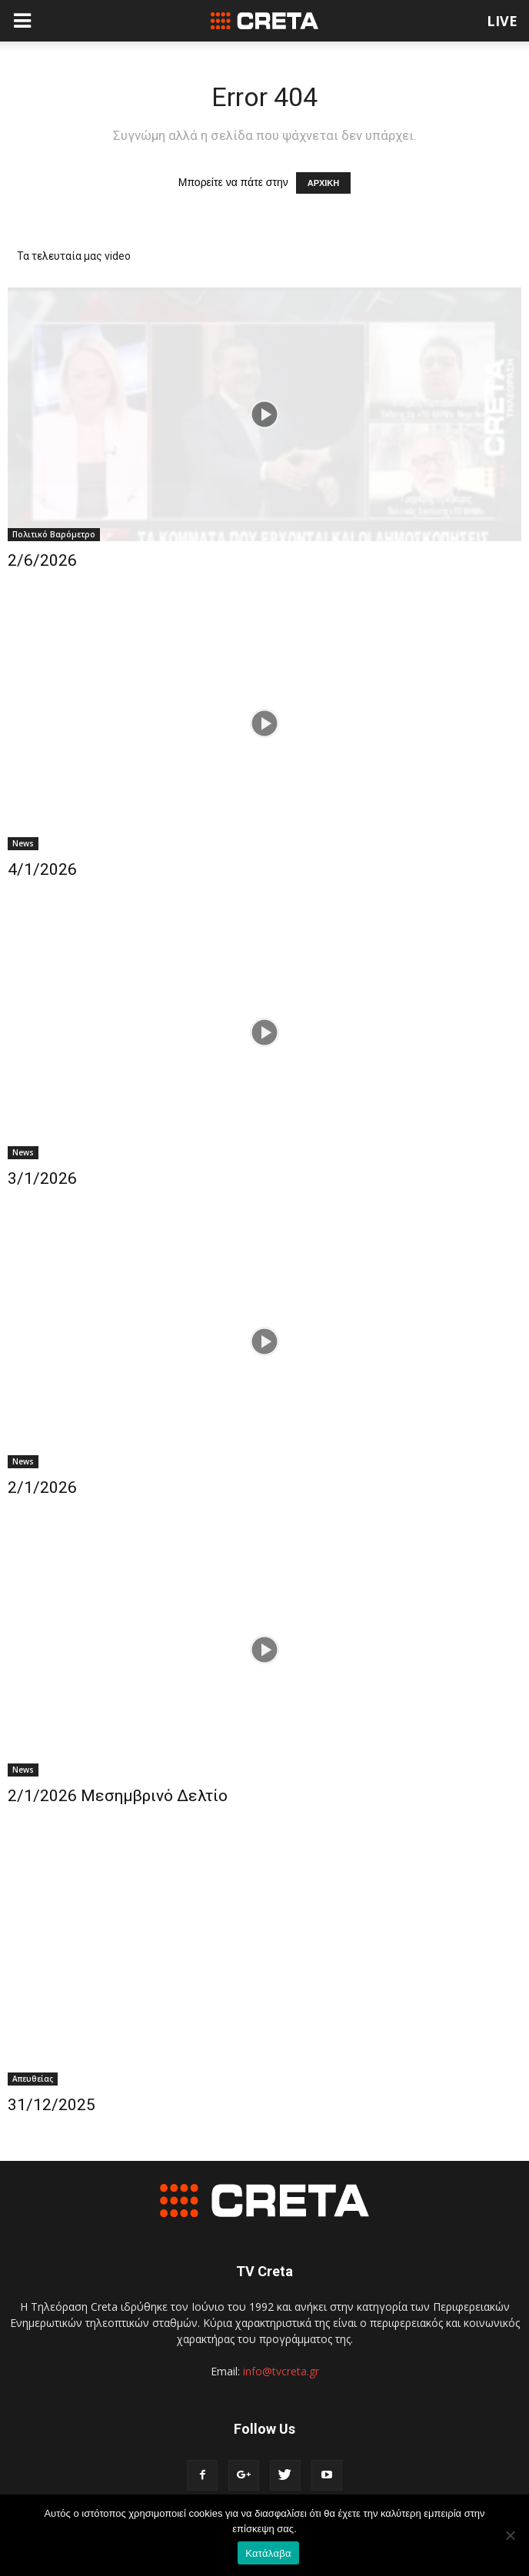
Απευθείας (32, 2078)
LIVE (502, 21)
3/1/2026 (42, 1178)
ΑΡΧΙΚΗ (324, 183)
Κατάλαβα (268, 2553)
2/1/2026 (42, 1487)
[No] (509, 2535)
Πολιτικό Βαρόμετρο (53, 534)
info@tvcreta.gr (281, 2371)
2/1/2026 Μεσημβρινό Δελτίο (118, 1796)
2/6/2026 (42, 560)
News (23, 843)
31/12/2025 (51, 2105)
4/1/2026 (42, 869)
